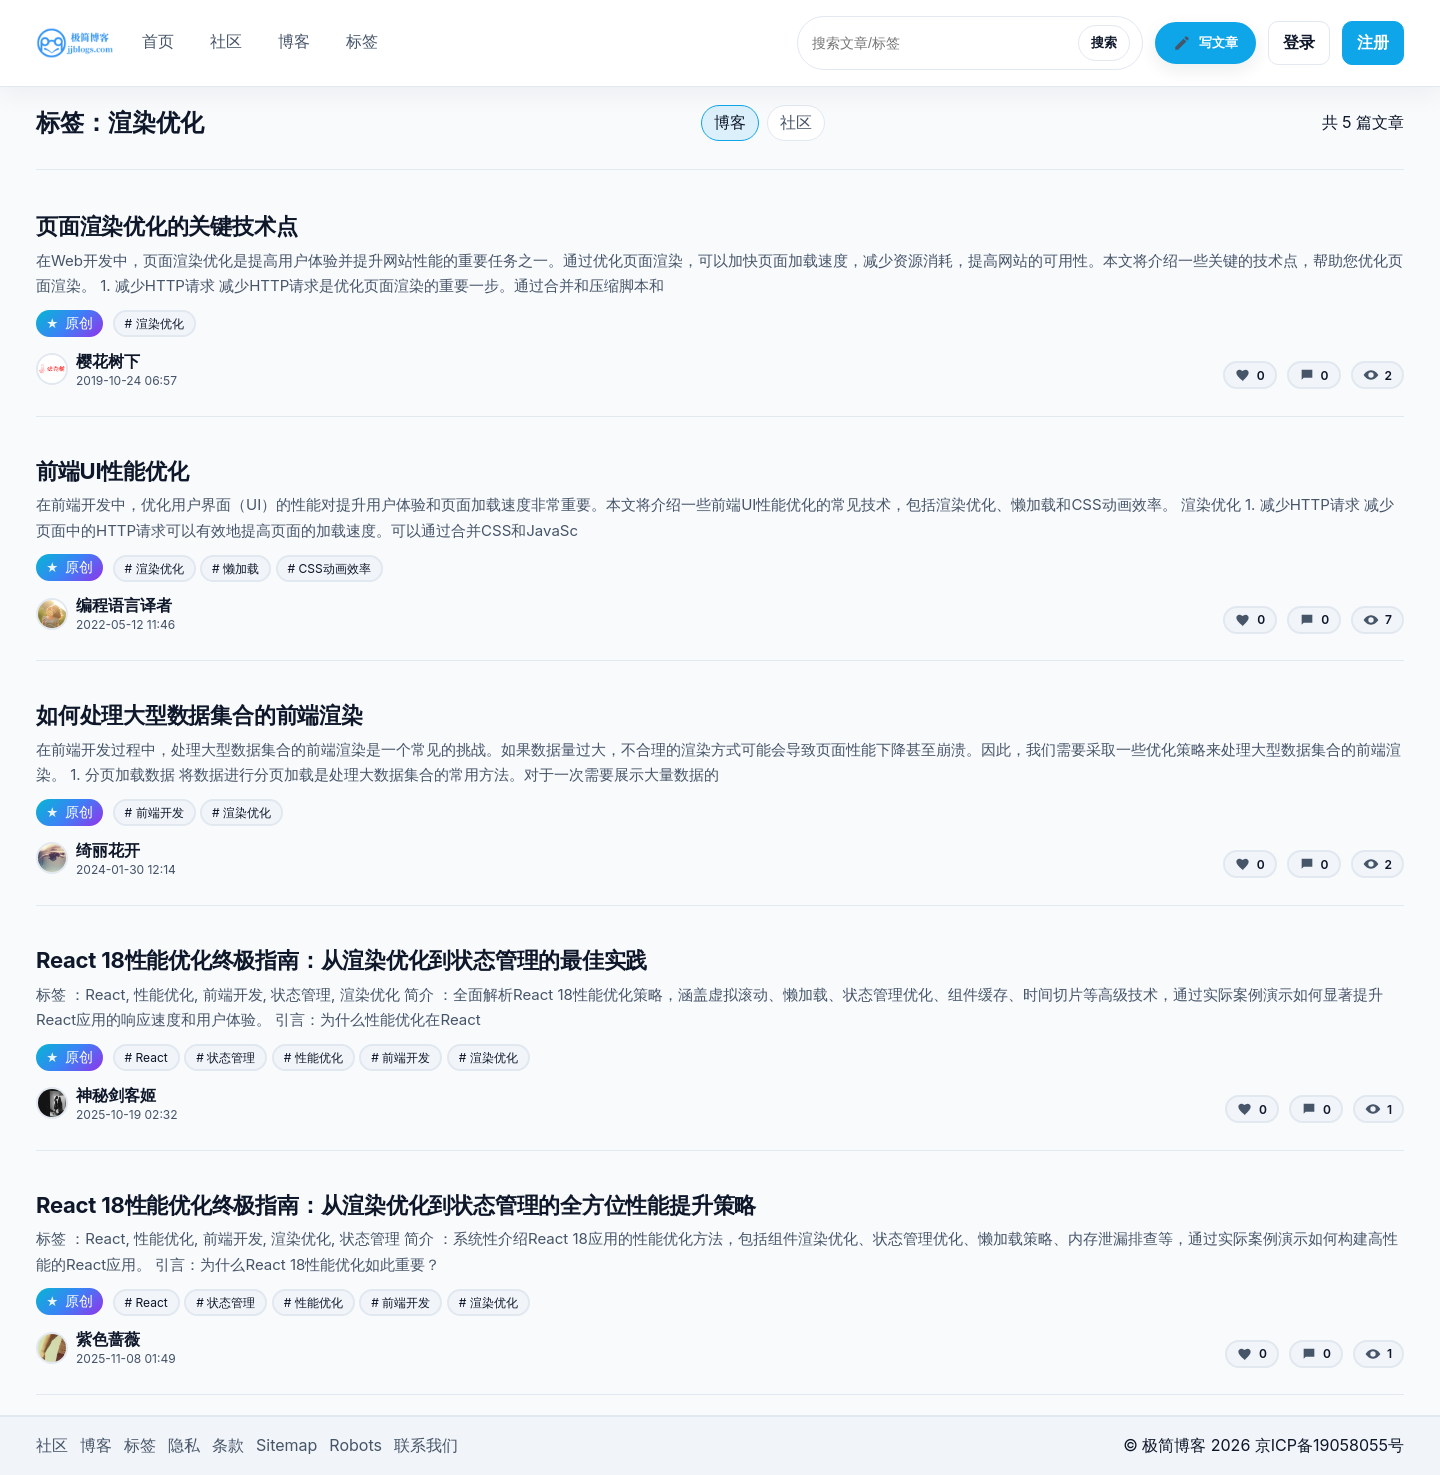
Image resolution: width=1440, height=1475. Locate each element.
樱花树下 (108, 361)
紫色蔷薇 (108, 1339)
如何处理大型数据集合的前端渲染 (199, 715)
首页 (158, 41)
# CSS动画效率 (329, 568)
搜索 (1104, 42)
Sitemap (286, 1445)
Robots (355, 1445)
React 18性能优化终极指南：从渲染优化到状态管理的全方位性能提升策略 (396, 1205)
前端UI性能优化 (112, 471)
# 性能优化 (313, 1057)
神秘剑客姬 (116, 1095)
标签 (362, 41)
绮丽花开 (108, 850)
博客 (294, 41)
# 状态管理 (225, 1057)
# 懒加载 (235, 568)
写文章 (1205, 43)
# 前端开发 (154, 812)
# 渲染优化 (154, 323)
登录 (1299, 42)
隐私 (184, 1445)
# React (146, 1057)
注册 (1373, 42)
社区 (226, 41)
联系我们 (426, 1445)
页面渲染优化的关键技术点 (166, 226)
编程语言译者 (124, 605)
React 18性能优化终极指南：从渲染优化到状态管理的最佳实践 (341, 960)
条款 (228, 1445)
